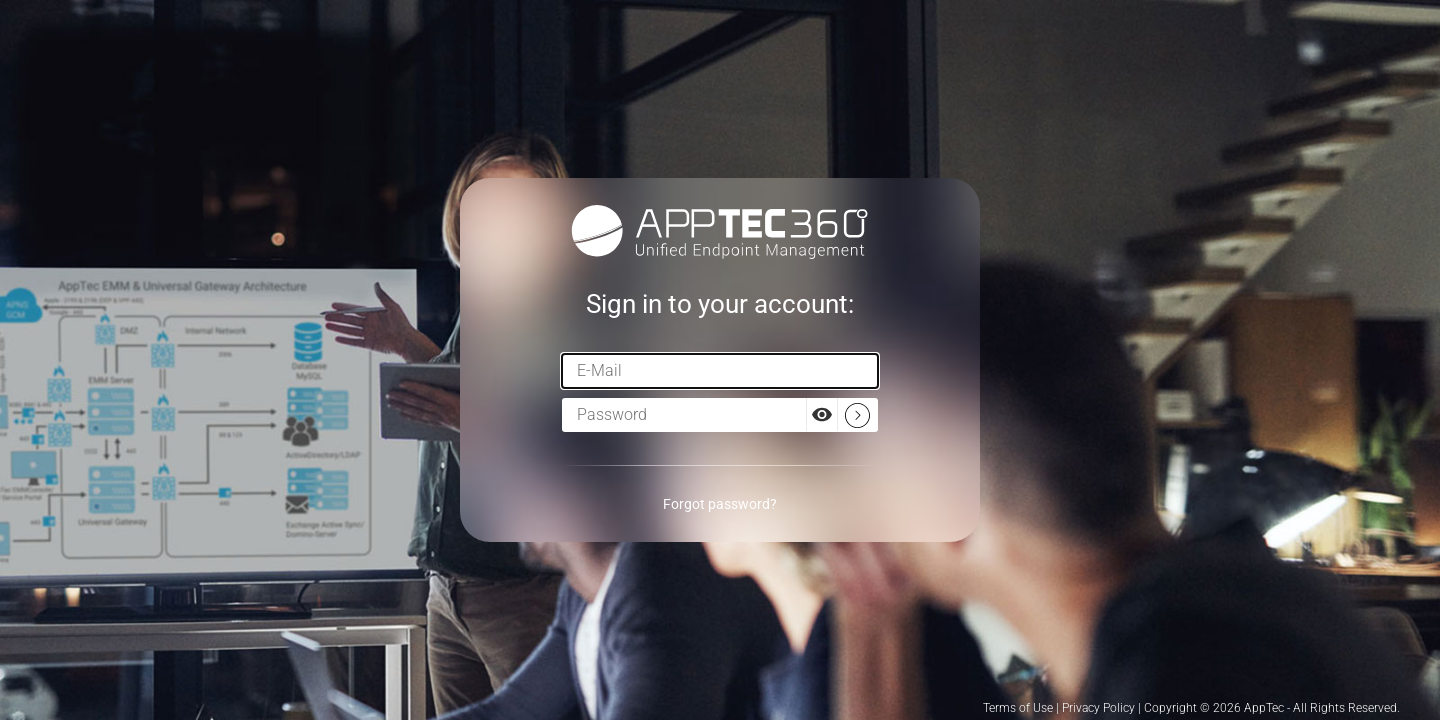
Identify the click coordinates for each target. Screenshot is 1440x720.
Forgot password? (720, 504)
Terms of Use (1018, 708)
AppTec (1264, 708)
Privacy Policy (1098, 708)
